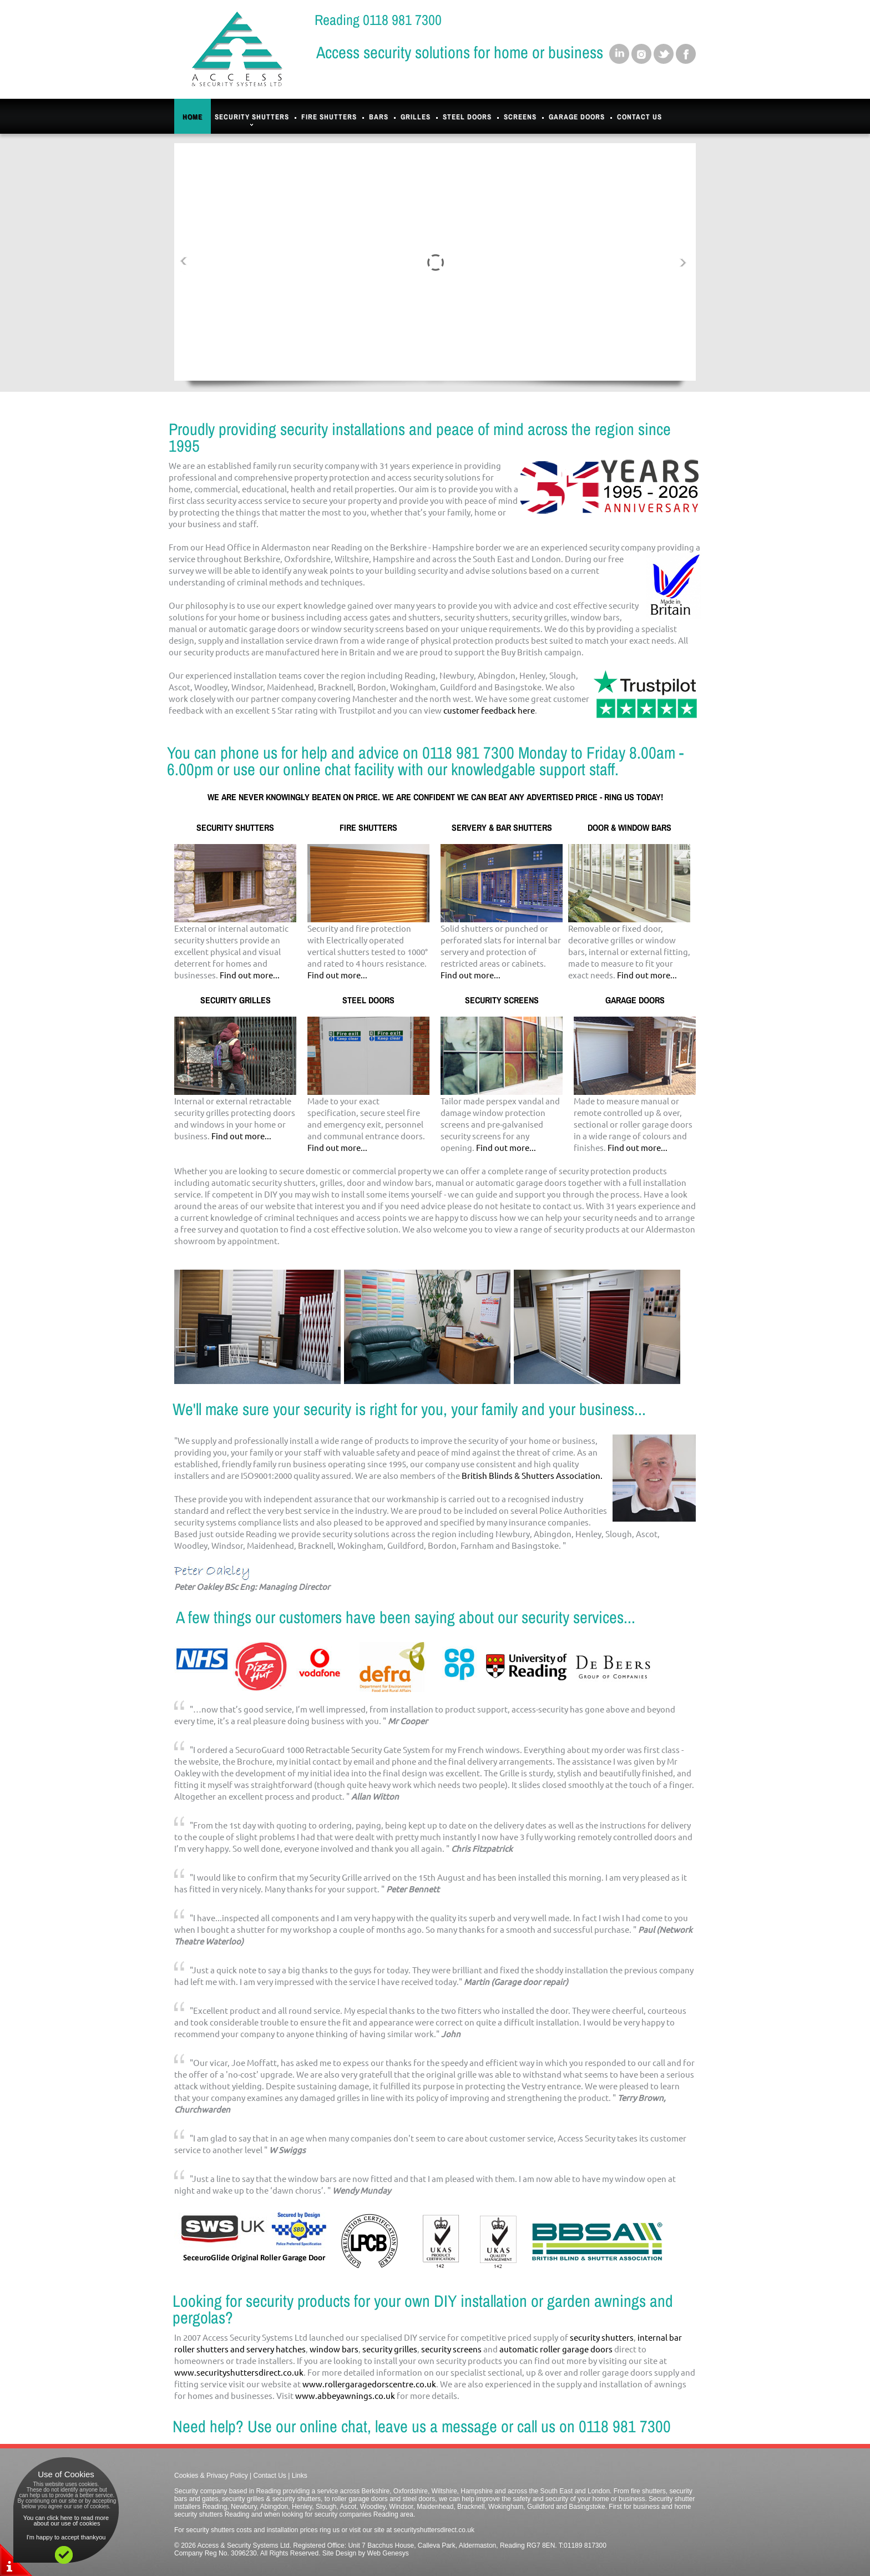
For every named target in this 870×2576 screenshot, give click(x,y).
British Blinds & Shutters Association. (532, 1475)
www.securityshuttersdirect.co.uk (239, 2372)
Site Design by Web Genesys (365, 2553)
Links (299, 2475)
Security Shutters (252, 119)
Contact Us (639, 117)
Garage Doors (577, 117)
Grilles (416, 117)
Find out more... (250, 974)
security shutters (602, 2337)
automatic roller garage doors (556, 2348)
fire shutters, (649, 2491)
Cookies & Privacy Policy (211, 2475)
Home (193, 117)
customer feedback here (489, 710)
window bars (334, 2348)
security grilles (389, 2348)
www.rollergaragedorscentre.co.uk (369, 2383)
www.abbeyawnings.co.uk (345, 2395)
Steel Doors (467, 117)
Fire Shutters (329, 117)
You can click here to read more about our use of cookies (66, 2520)
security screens (451, 2348)
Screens (520, 117)
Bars (378, 117)
